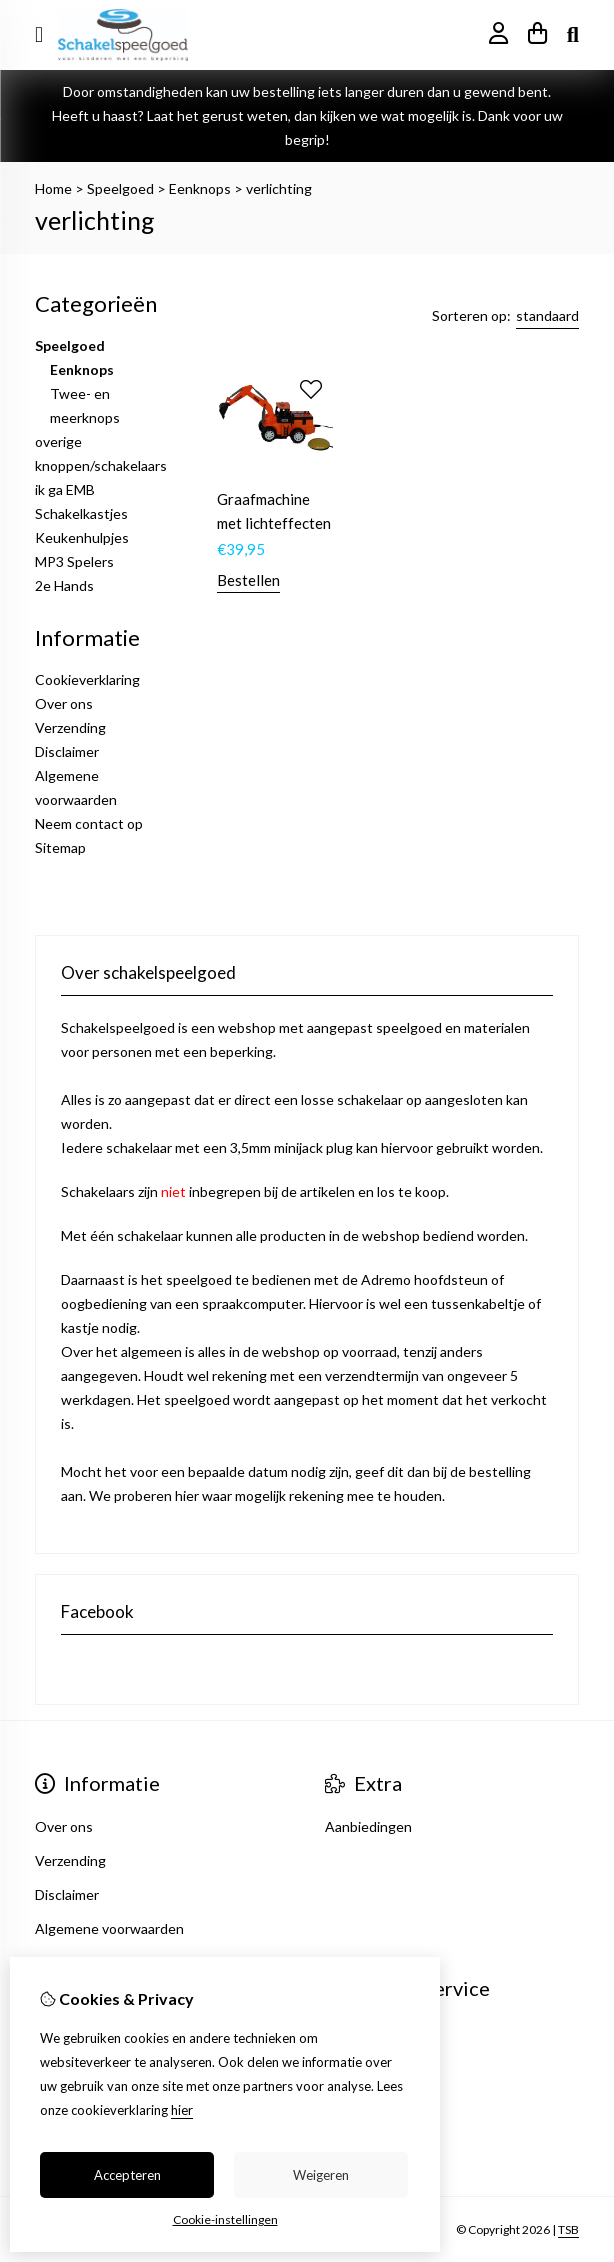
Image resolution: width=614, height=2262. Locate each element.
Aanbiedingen (368, 1826)
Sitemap (60, 847)
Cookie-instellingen (225, 2219)
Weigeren (321, 2175)
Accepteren (127, 2175)
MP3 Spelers (74, 561)
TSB (568, 2229)
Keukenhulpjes (82, 537)
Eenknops (200, 188)
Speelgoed (120, 188)
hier (182, 2110)
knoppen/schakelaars (101, 465)
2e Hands (64, 585)
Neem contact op (89, 823)
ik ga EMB (65, 489)
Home (53, 188)
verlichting (279, 188)
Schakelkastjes (81, 513)
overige (58, 441)
